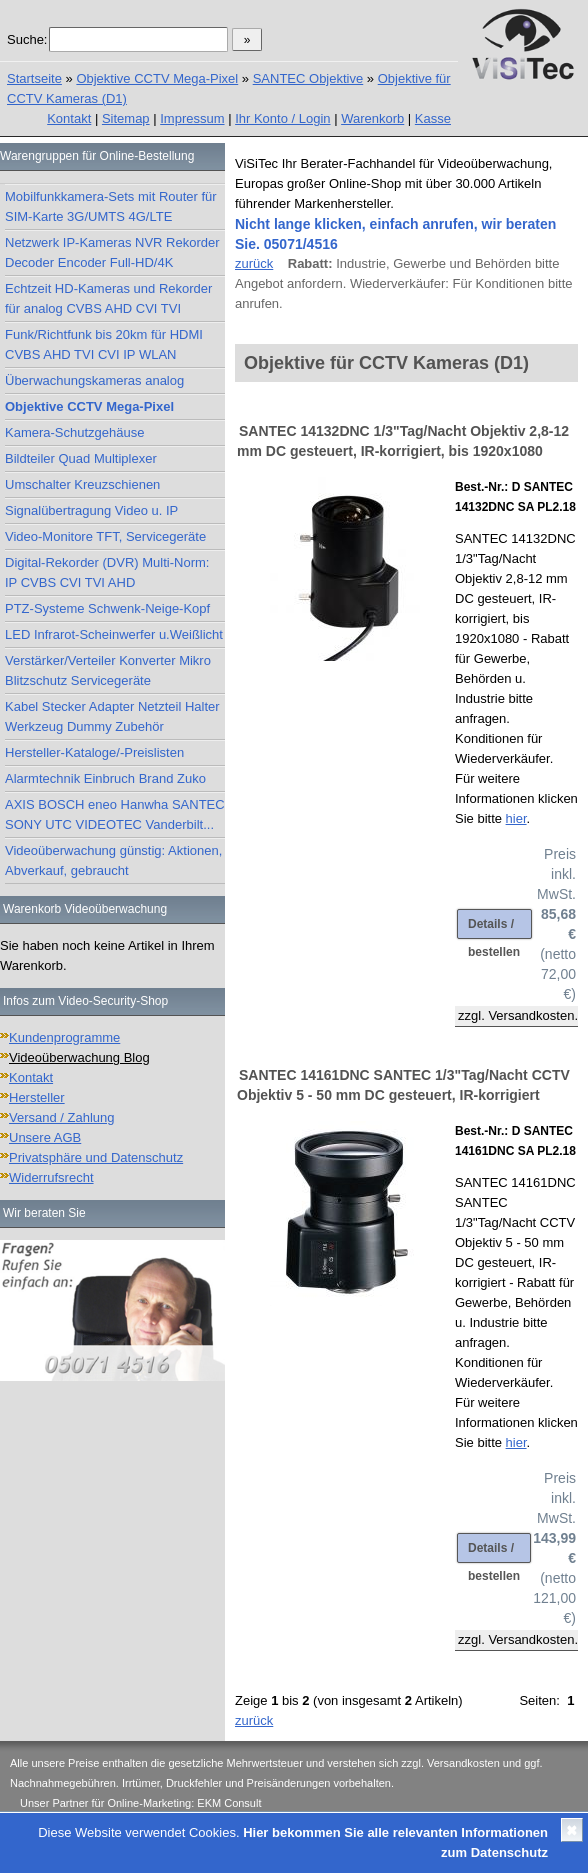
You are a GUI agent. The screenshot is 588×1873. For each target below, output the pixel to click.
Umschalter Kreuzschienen (82, 484)
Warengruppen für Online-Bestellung (97, 156)
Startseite (34, 78)
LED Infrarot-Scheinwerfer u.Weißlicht (114, 634)
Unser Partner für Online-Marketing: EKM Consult (140, 1803)
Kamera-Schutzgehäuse (74, 432)
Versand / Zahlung (62, 1117)
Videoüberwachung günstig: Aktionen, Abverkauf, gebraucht (113, 860)
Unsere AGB (45, 1137)
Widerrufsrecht (51, 1177)
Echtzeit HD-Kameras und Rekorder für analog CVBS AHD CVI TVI (108, 298)
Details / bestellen (494, 928)
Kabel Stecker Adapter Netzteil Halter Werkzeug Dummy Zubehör (112, 716)
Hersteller (37, 1097)
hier (516, 818)
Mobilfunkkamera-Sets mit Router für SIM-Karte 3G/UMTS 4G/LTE (111, 206)
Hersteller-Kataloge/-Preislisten (94, 752)
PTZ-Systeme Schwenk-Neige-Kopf (107, 608)
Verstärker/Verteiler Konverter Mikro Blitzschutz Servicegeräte (108, 670)
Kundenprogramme (64, 1037)
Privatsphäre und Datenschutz (96, 1157)
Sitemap (126, 118)
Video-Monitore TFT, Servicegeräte (105, 536)
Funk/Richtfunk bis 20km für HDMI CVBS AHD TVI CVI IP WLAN (104, 344)
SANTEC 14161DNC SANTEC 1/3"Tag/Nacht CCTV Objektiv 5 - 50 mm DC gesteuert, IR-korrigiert (403, 1085)
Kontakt (69, 118)
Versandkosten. (533, 1015)
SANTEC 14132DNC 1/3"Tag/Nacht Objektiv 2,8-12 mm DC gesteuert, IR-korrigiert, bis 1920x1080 (403, 441)
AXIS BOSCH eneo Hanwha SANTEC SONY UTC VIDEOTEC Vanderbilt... (115, 814)
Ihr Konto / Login (282, 118)
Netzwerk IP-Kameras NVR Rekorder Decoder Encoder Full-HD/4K (112, 252)
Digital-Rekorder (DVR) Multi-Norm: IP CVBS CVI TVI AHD (107, 572)
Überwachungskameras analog (94, 380)
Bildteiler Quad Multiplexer (81, 458)
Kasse (433, 118)
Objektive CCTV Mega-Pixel (157, 78)
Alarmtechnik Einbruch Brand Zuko (105, 778)
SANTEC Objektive (308, 78)
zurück (254, 263)
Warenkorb (372, 118)
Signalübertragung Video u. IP (91, 510)
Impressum (192, 118)
